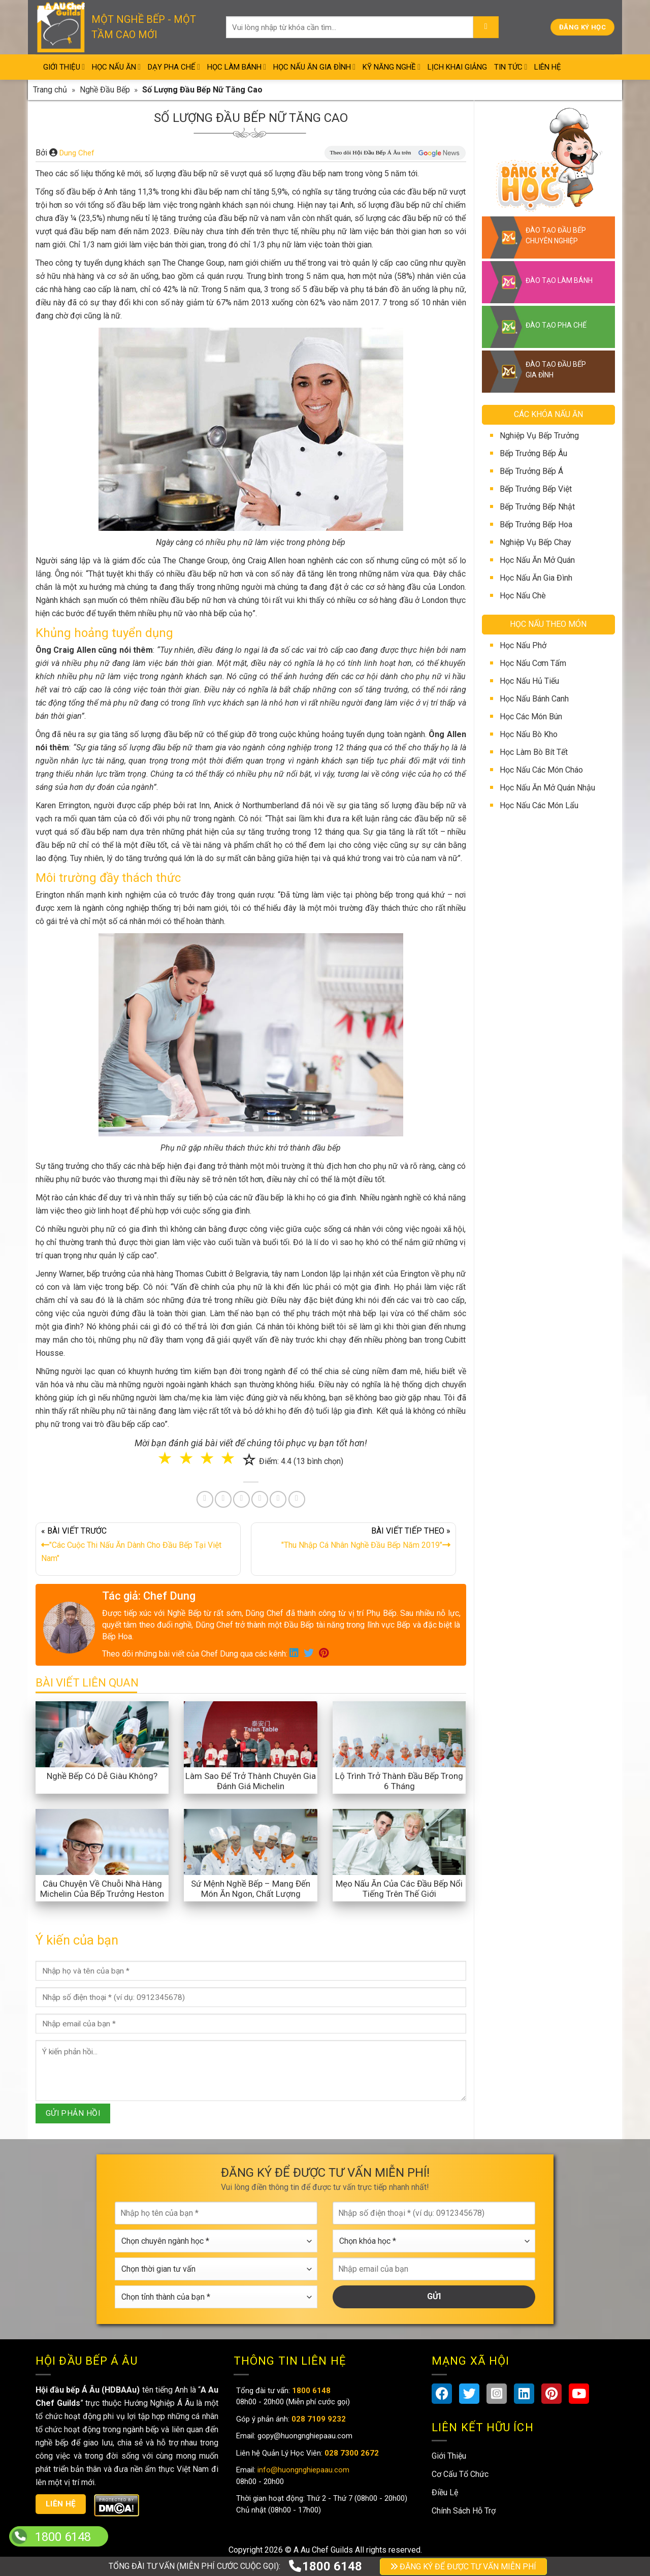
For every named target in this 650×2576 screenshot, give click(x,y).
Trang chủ (50, 89)
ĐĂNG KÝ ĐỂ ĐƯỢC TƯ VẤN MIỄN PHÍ (463, 2566)
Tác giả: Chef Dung (149, 1595)
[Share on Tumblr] (278, 1499)
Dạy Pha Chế (174, 67)
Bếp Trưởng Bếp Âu (533, 453)
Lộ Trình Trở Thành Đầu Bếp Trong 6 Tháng (399, 1781)
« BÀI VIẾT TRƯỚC (138, 1547)
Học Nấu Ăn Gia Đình (314, 67)
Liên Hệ (547, 67)
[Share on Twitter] (223, 1499)
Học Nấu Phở (523, 645)
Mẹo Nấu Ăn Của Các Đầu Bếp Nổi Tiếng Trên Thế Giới (399, 1889)
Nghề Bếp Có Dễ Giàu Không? (102, 1776)
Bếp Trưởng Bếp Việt (536, 489)
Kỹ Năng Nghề (391, 67)
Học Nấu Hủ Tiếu (529, 681)
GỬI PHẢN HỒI (73, 2113)
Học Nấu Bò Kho (529, 734)
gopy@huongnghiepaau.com (303, 2435)
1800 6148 (325, 2566)
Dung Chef (76, 152)
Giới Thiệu (64, 67)
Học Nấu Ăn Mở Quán (537, 560)
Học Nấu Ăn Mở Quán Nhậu (547, 787)
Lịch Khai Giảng (457, 67)
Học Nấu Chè (523, 595)
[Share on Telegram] (296, 1499)
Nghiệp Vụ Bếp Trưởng (539, 435)
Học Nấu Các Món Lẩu (539, 805)
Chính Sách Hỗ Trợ (464, 2511)
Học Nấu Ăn (116, 67)
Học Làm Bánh (236, 67)
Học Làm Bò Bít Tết (534, 752)
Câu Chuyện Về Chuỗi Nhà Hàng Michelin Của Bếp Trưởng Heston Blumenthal (102, 1894)
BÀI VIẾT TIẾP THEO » (353, 1540)
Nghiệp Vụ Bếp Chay (535, 542)
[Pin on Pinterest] (241, 1499)
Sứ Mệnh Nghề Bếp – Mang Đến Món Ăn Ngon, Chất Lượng (250, 1889)
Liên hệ (61, 2503)
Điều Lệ (445, 2492)
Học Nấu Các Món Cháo (541, 770)
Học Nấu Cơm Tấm (533, 663)
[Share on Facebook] (205, 1499)
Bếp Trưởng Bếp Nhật (537, 507)
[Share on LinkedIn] (259, 1499)
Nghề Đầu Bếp (105, 89)
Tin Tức (510, 67)
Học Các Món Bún (531, 716)
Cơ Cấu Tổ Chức (460, 2474)
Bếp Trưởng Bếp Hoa (536, 524)
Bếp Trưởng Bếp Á (531, 471)
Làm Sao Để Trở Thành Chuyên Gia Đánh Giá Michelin (250, 1781)
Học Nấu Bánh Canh (534, 699)
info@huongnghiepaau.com (302, 2469)
